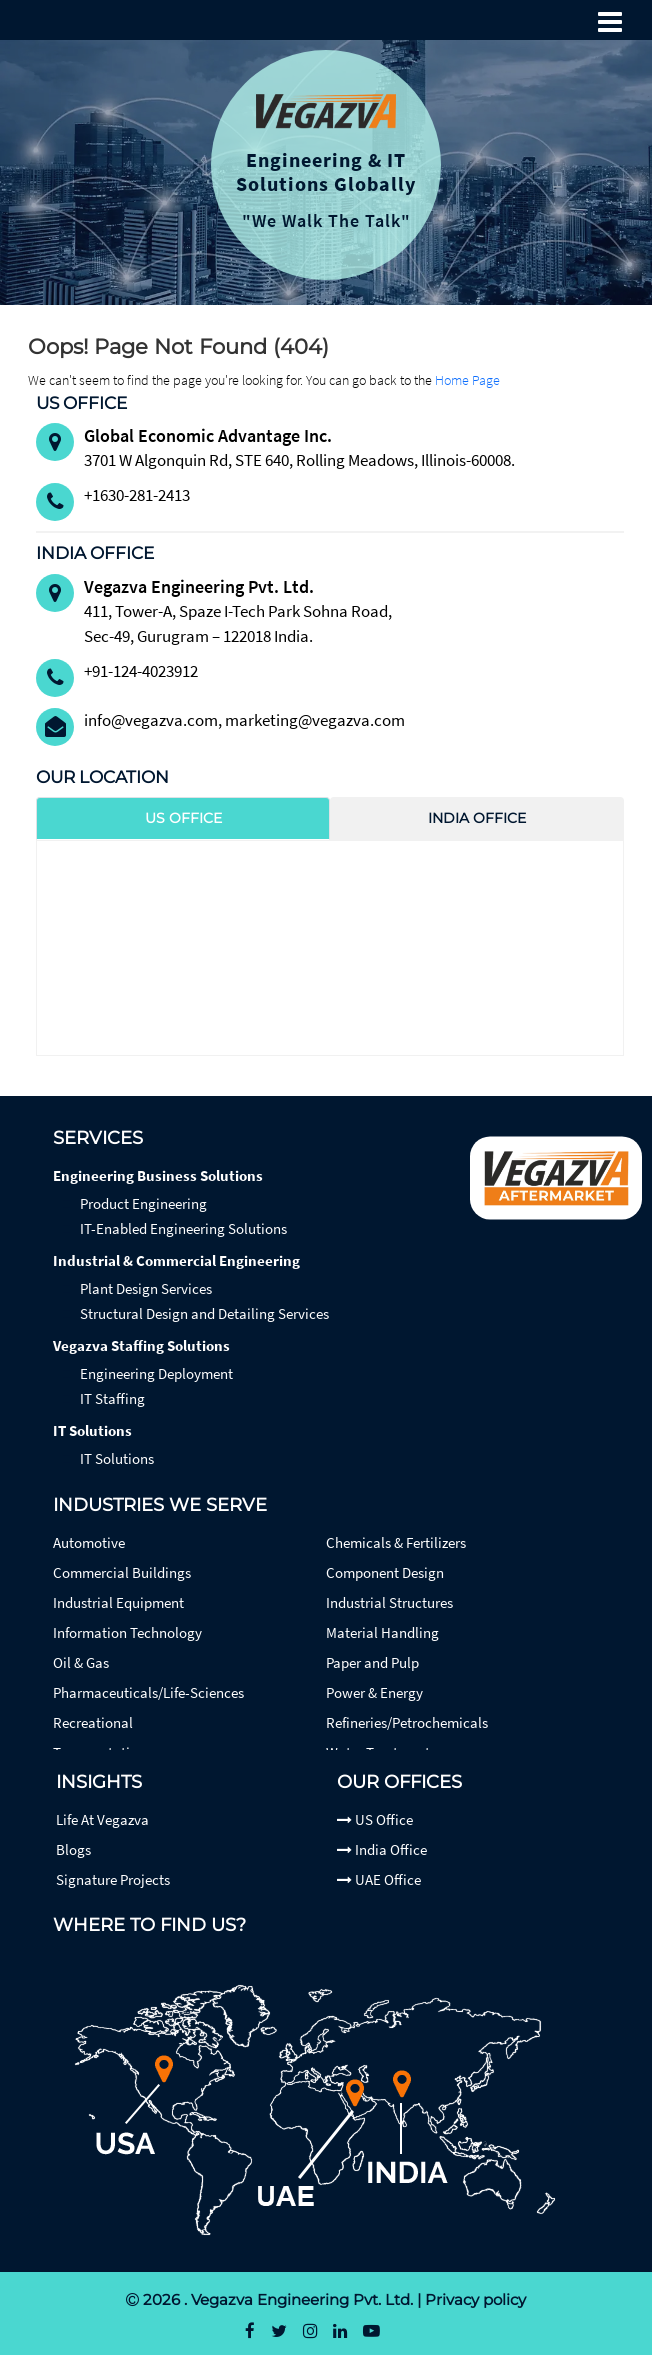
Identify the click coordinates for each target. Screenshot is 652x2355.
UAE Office (379, 1879)
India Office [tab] (477, 818)
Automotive (89, 1542)
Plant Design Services (146, 1288)
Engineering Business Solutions (158, 1175)
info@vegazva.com (151, 720)
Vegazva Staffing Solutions (141, 1345)
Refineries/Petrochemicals (407, 1722)
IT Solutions (92, 1430)
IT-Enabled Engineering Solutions (183, 1228)
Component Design (385, 1572)
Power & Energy (374, 1692)
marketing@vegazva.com (315, 720)
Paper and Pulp (372, 1662)
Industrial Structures (389, 1602)
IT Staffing (112, 1398)
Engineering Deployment (156, 1373)
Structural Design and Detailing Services (204, 1313)
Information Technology (127, 1632)
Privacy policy (475, 2299)
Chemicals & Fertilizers (396, 1542)
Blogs (73, 1849)
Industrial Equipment (118, 1602)
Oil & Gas (81, 1662)
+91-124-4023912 (141, 671)
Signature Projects (113, 1879)
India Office (382, 1849)
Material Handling (382, 1632)
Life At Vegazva (102, 1819)
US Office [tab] (183, 818)
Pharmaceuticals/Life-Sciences (148, 1692)
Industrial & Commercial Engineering (176, 1260)
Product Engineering (143, 1203)
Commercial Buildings (122, 1572)
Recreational (93, 1722)
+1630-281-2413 (137, 495)
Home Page (467, 380)
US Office (375, 1819)
